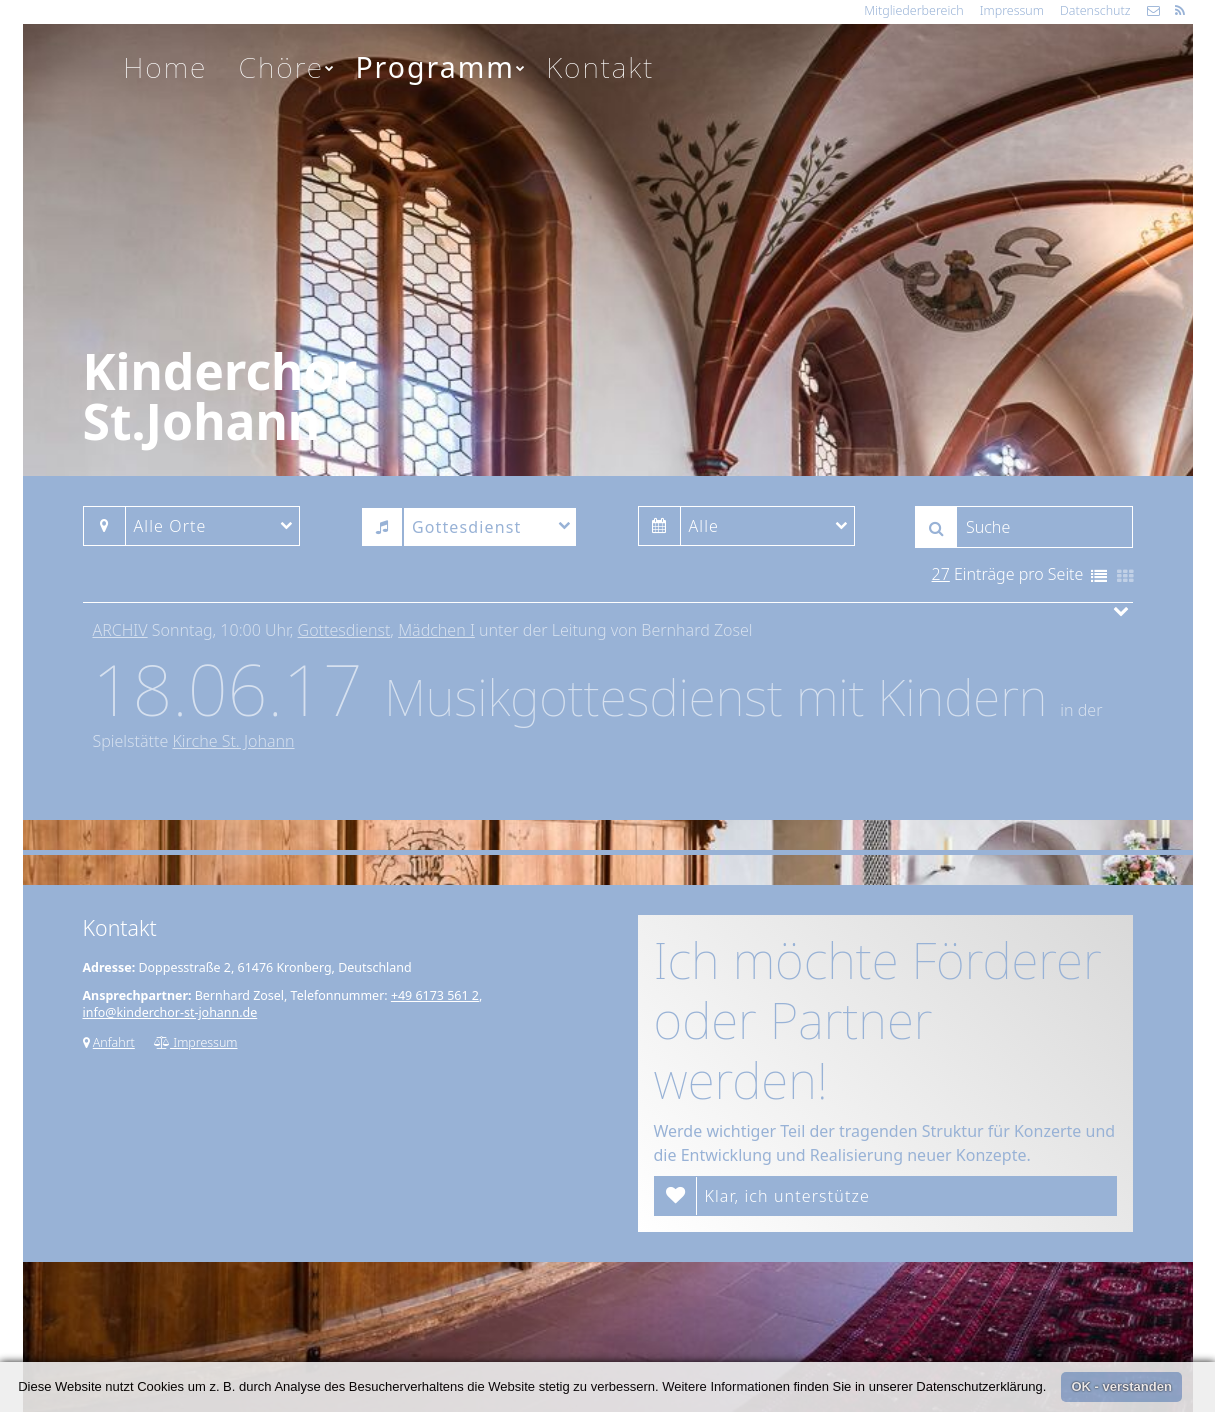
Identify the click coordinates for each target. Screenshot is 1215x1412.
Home (165, 67)
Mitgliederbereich (913, 10)
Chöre (288, 67)
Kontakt (600, 67)
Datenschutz (1095, 10)
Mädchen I (436, 630)
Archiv (120, 630)
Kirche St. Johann (233, 741)
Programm (441, 67)
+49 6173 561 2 (435, 995)
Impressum (1012, 10)
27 (941, 574)
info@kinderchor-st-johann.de (170, 1012)
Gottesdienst (344, 630)
